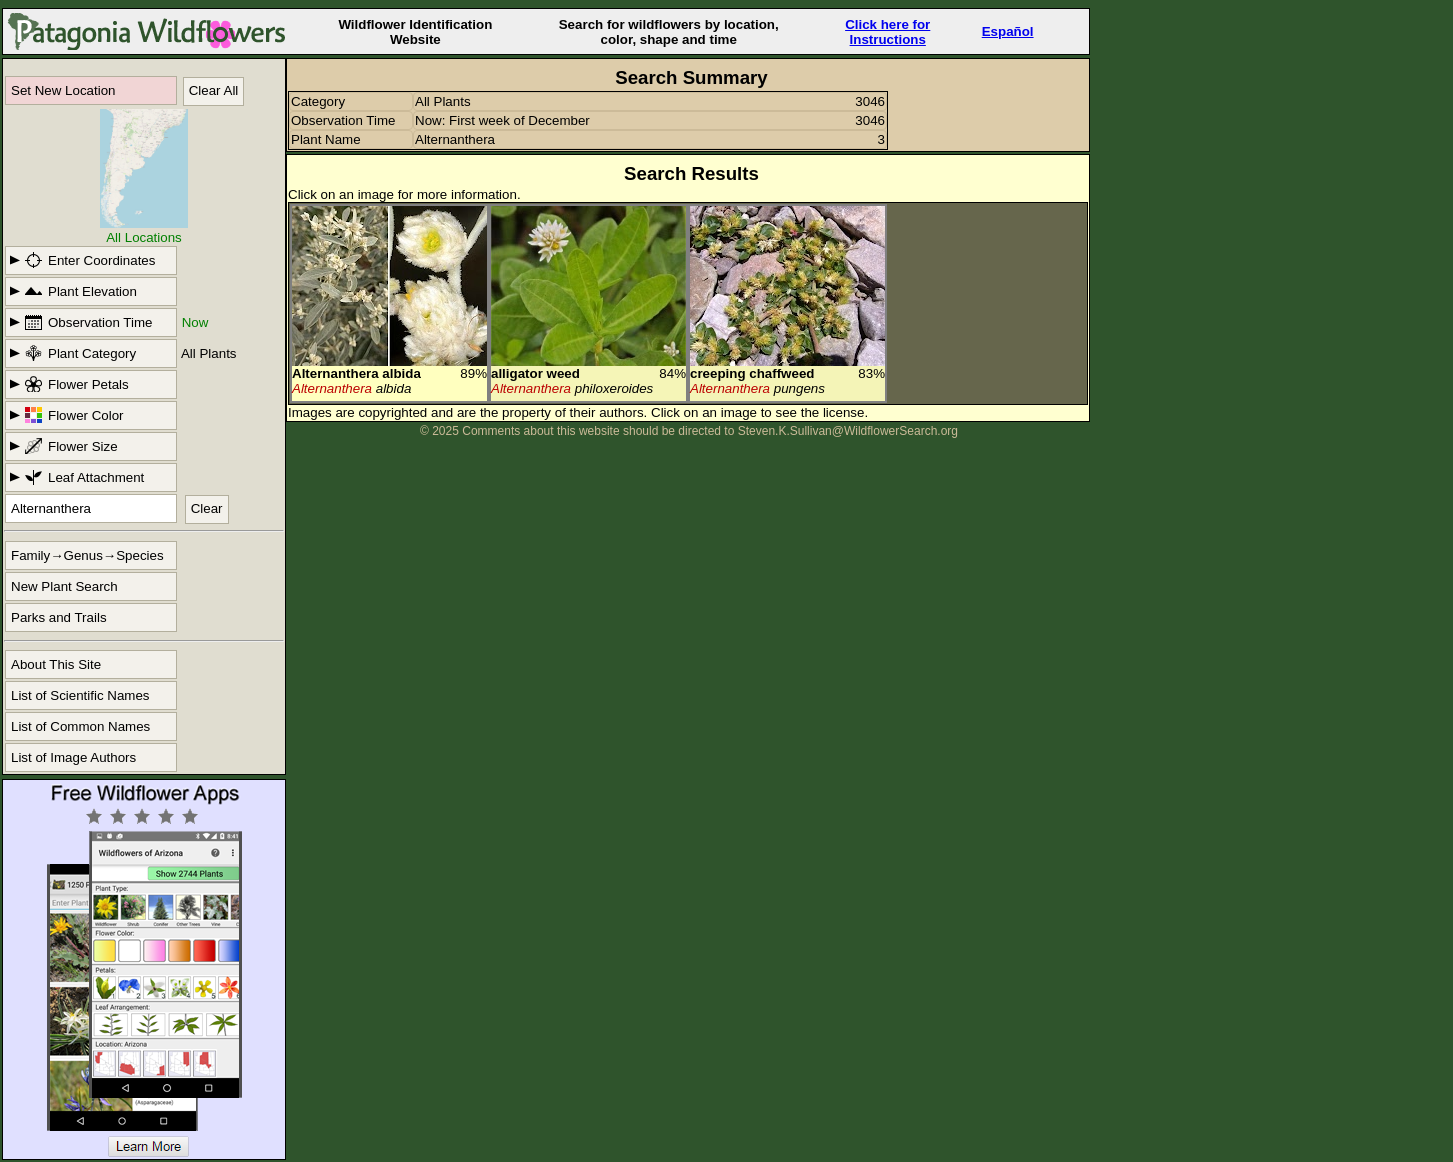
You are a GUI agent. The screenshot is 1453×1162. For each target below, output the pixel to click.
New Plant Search (64, 586)
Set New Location (63, 90)
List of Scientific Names (80, 695)
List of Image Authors (73, 757)
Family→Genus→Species (87, 555)
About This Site (56, 664)
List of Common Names (80, 726)
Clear (207, 508)
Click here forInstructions (887, 32)
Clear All (214, 90)
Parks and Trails (59, 617)
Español (1008, 31)
